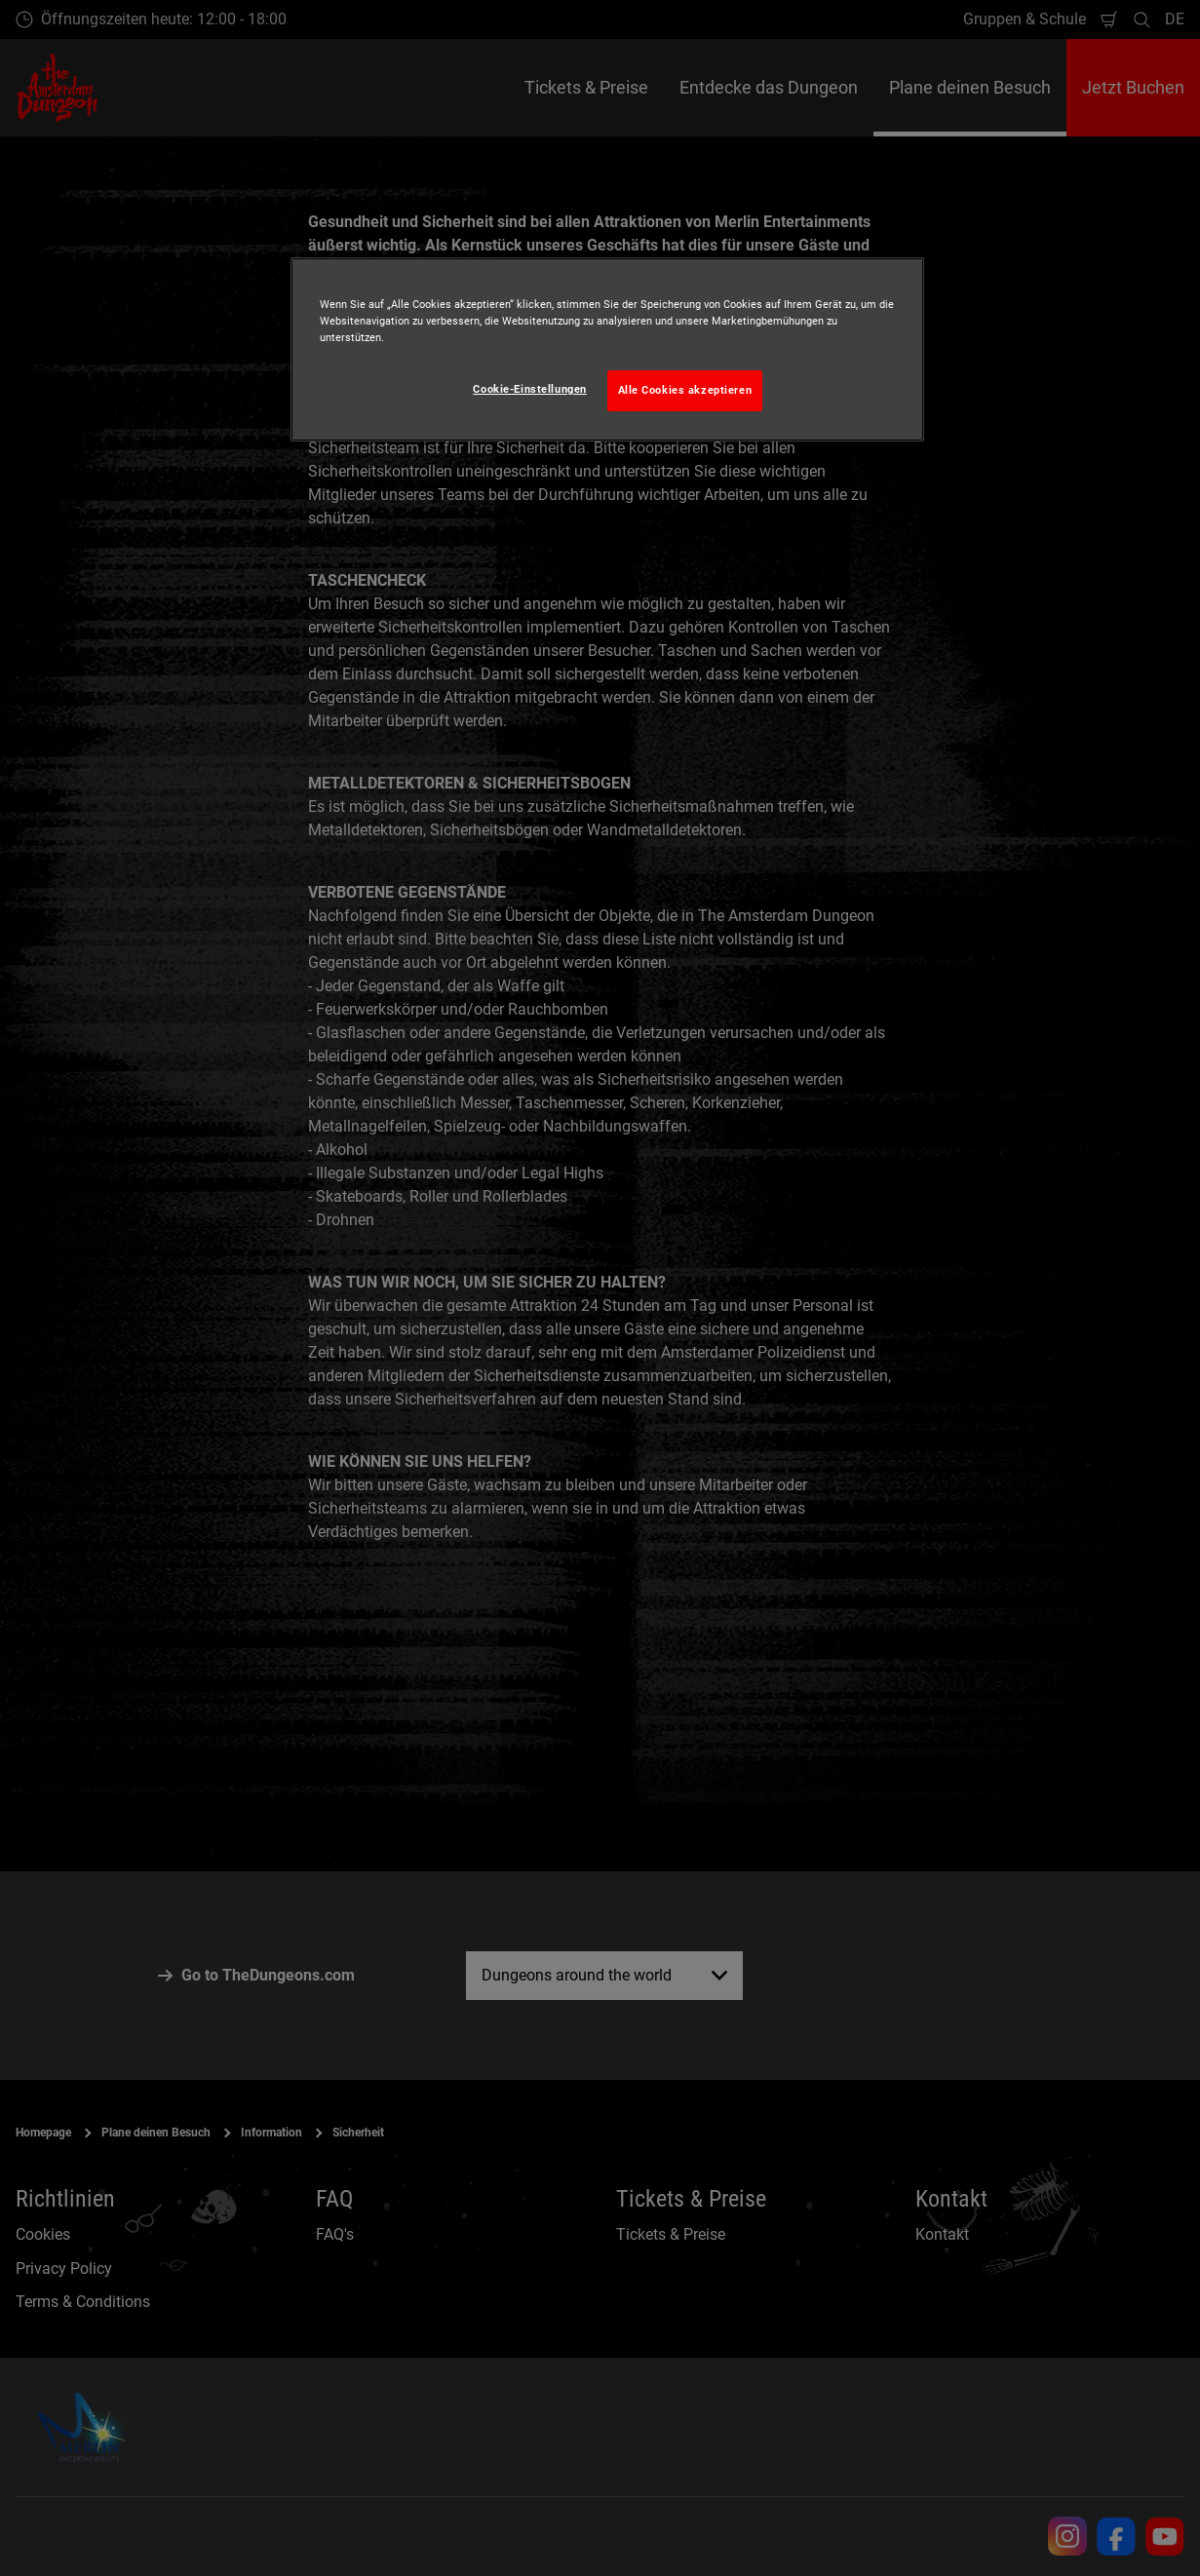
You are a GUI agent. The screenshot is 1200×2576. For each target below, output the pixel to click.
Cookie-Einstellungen (529, 389)
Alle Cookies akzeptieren (685, 390)
